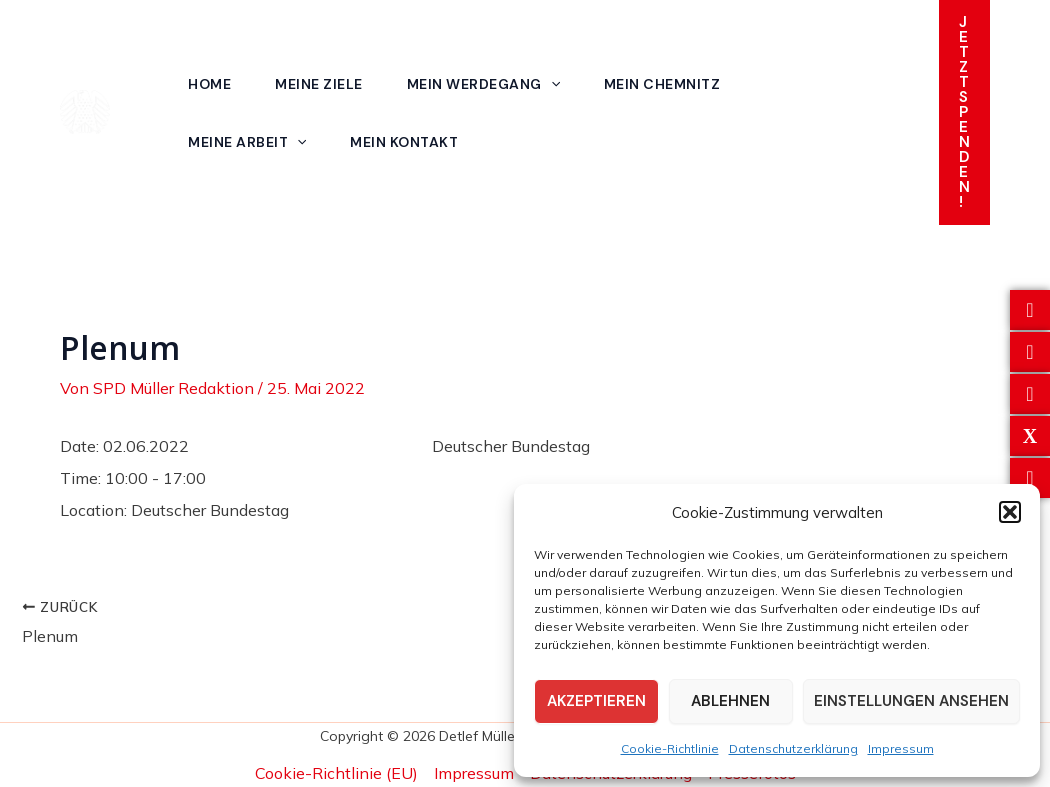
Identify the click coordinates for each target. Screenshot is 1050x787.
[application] (551, 84)
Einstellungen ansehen (911, 701)
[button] (1010, 512)
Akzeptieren (596, 701)
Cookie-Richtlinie (670, 748)
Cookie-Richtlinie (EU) (336, 773)
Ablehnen (730, 701)
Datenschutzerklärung (793, 748)
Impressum (901, 748)
